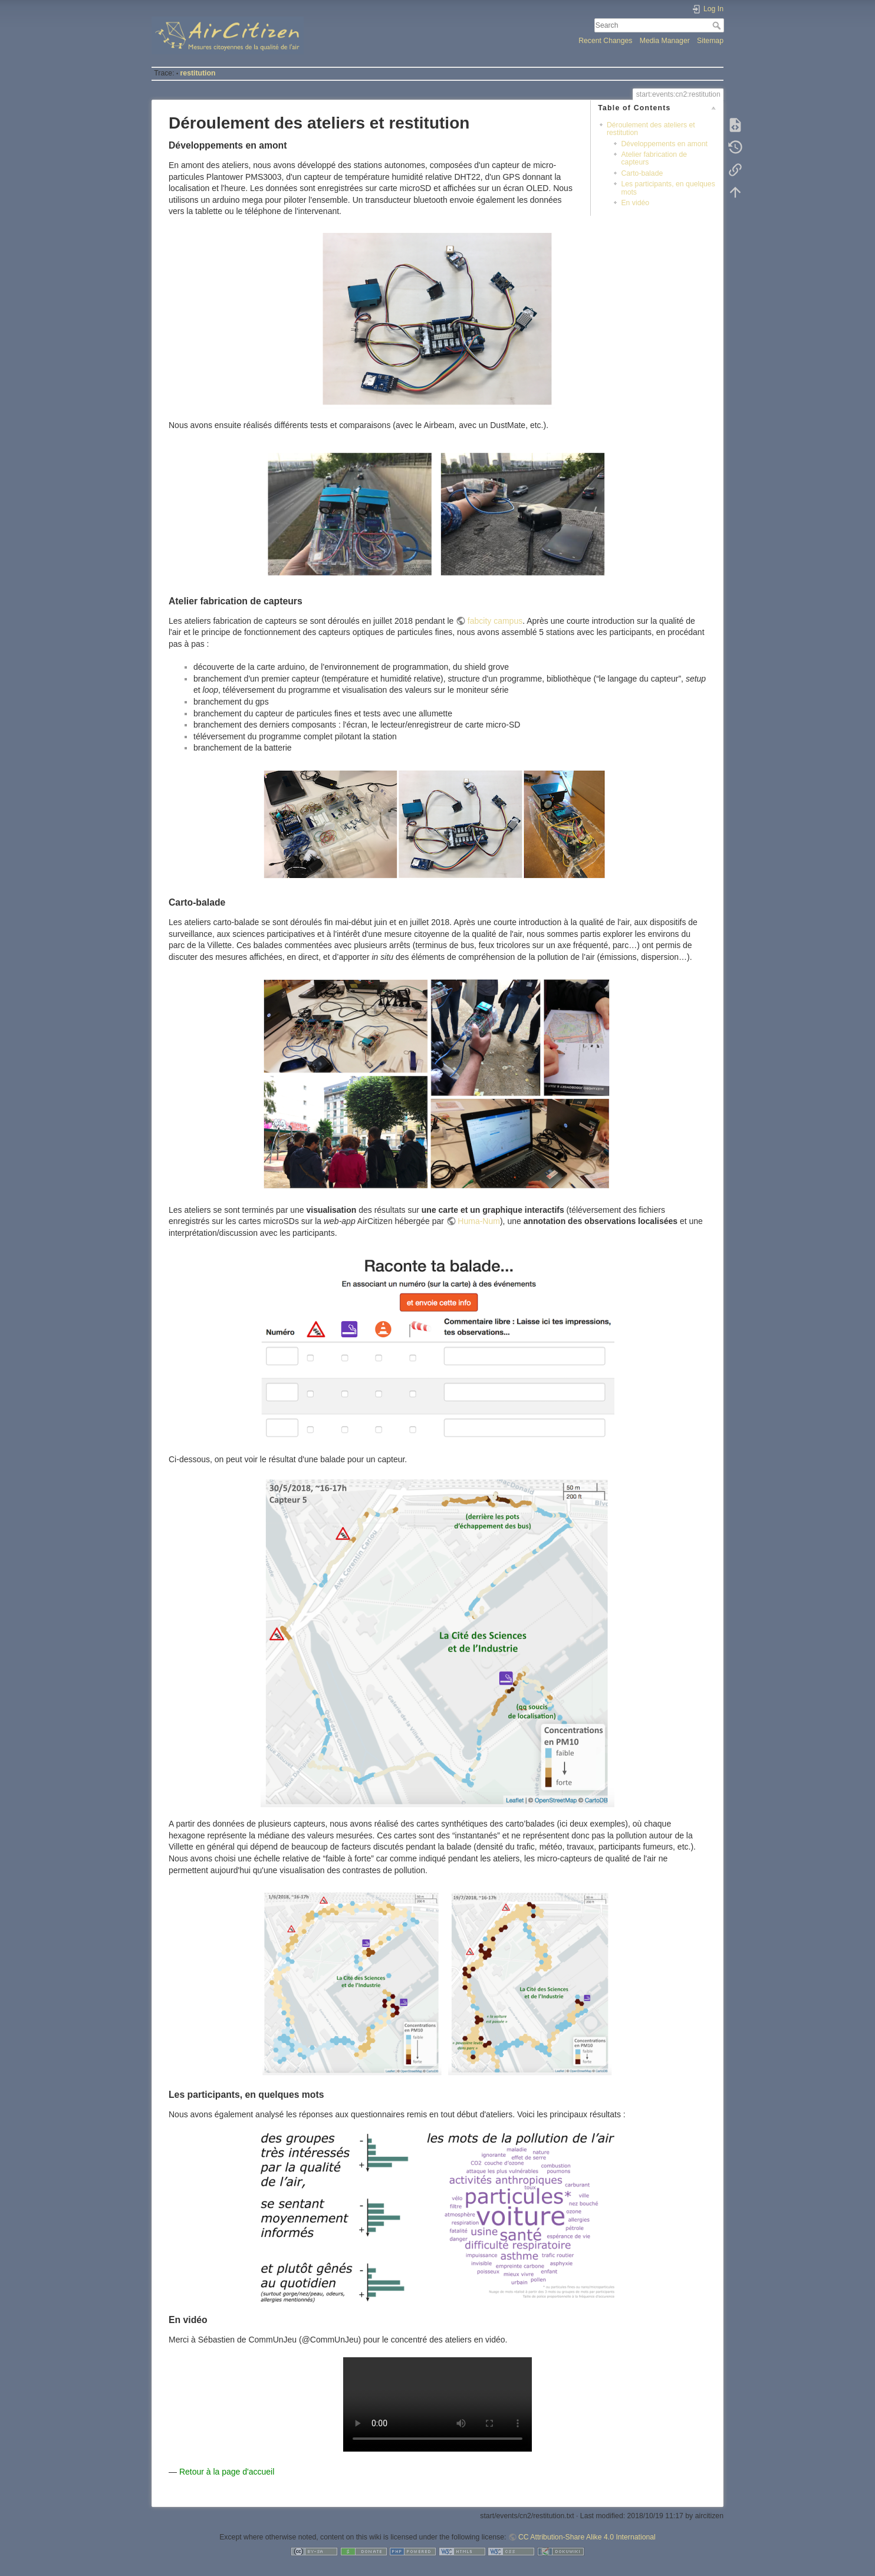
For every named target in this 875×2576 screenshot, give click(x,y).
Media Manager (665, 41)
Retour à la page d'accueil (226, 2471)
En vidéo (635, 203)
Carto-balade (642, 173)
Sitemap (710, 41)
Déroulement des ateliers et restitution (651, 129)
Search (717, 25)
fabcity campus (495, 621)
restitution (198, 73)
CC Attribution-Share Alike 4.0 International (587, 2537)
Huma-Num (479, 1221)
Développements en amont (664, 144)
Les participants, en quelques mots (668, 188)
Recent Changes (605, 41)
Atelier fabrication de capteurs (654, 158)
